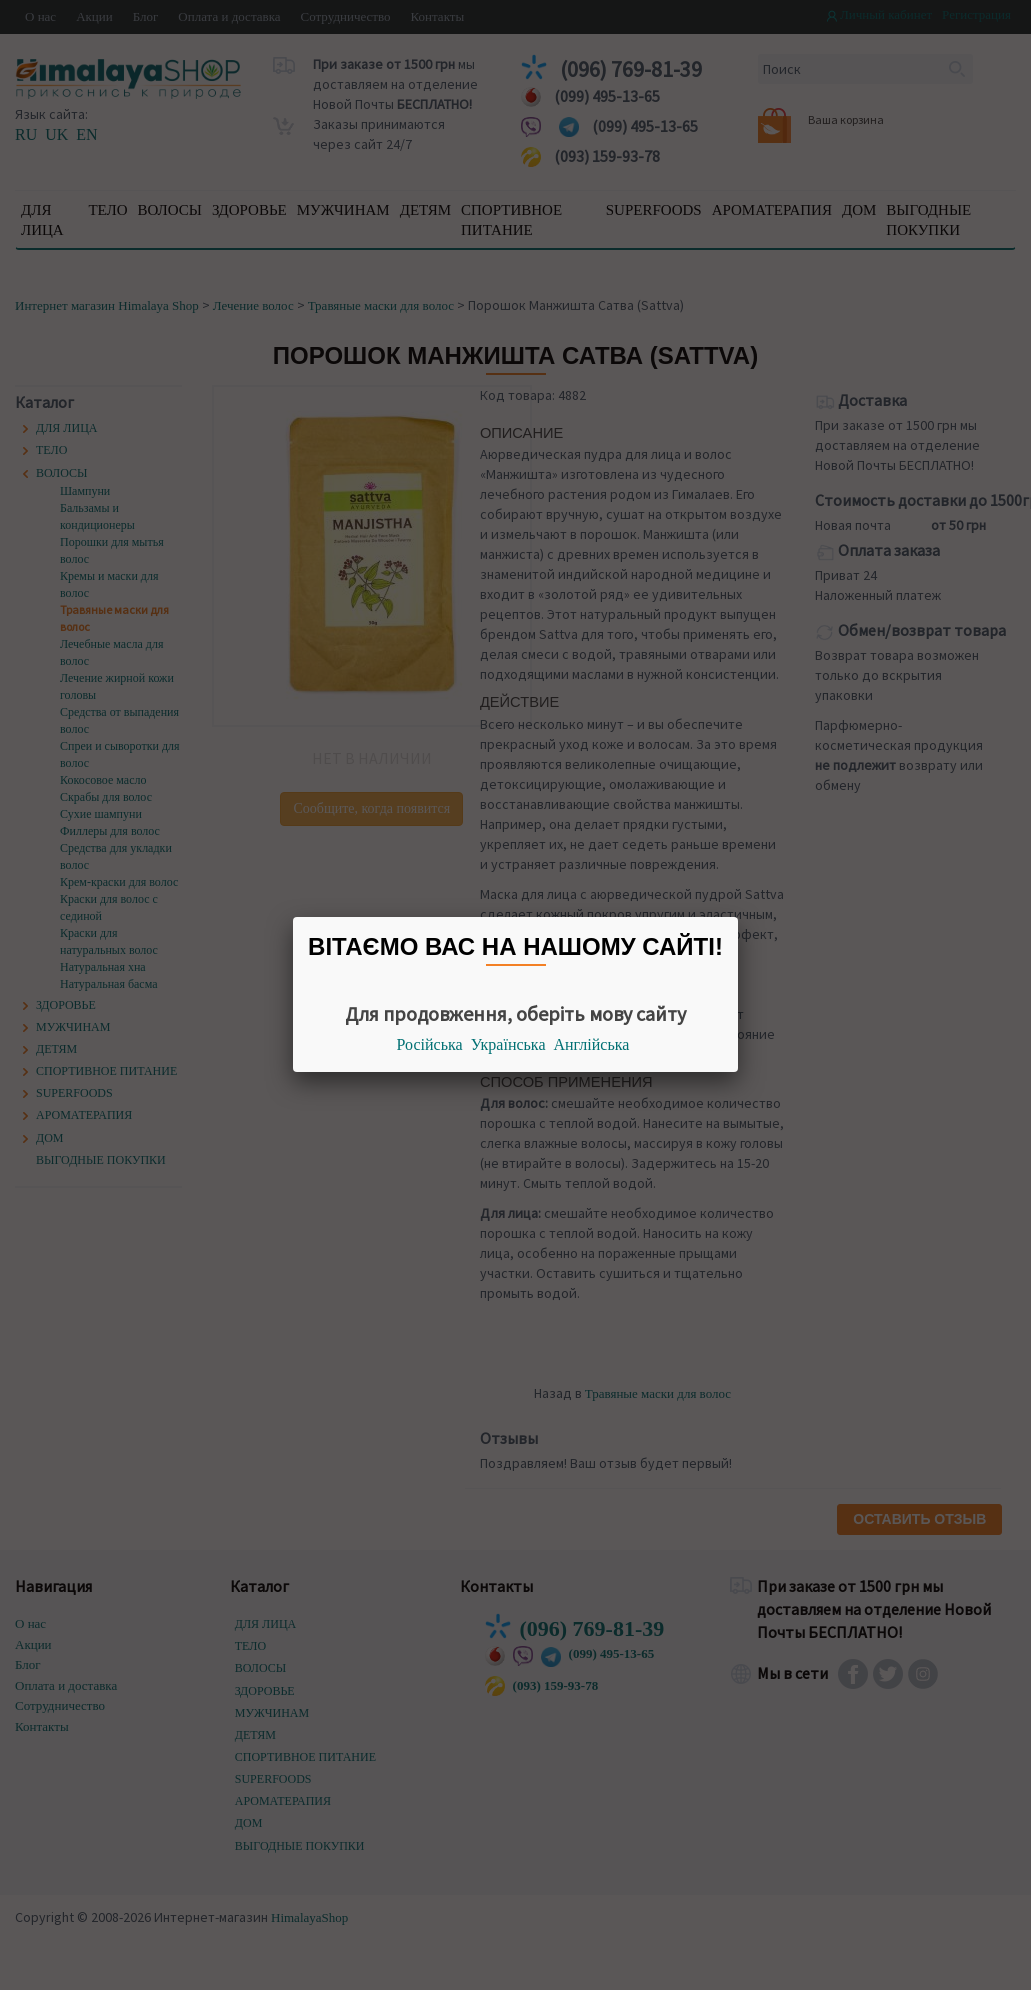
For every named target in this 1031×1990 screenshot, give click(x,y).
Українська (508, 1044)
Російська (430, 1044)
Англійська (592, 1044)
